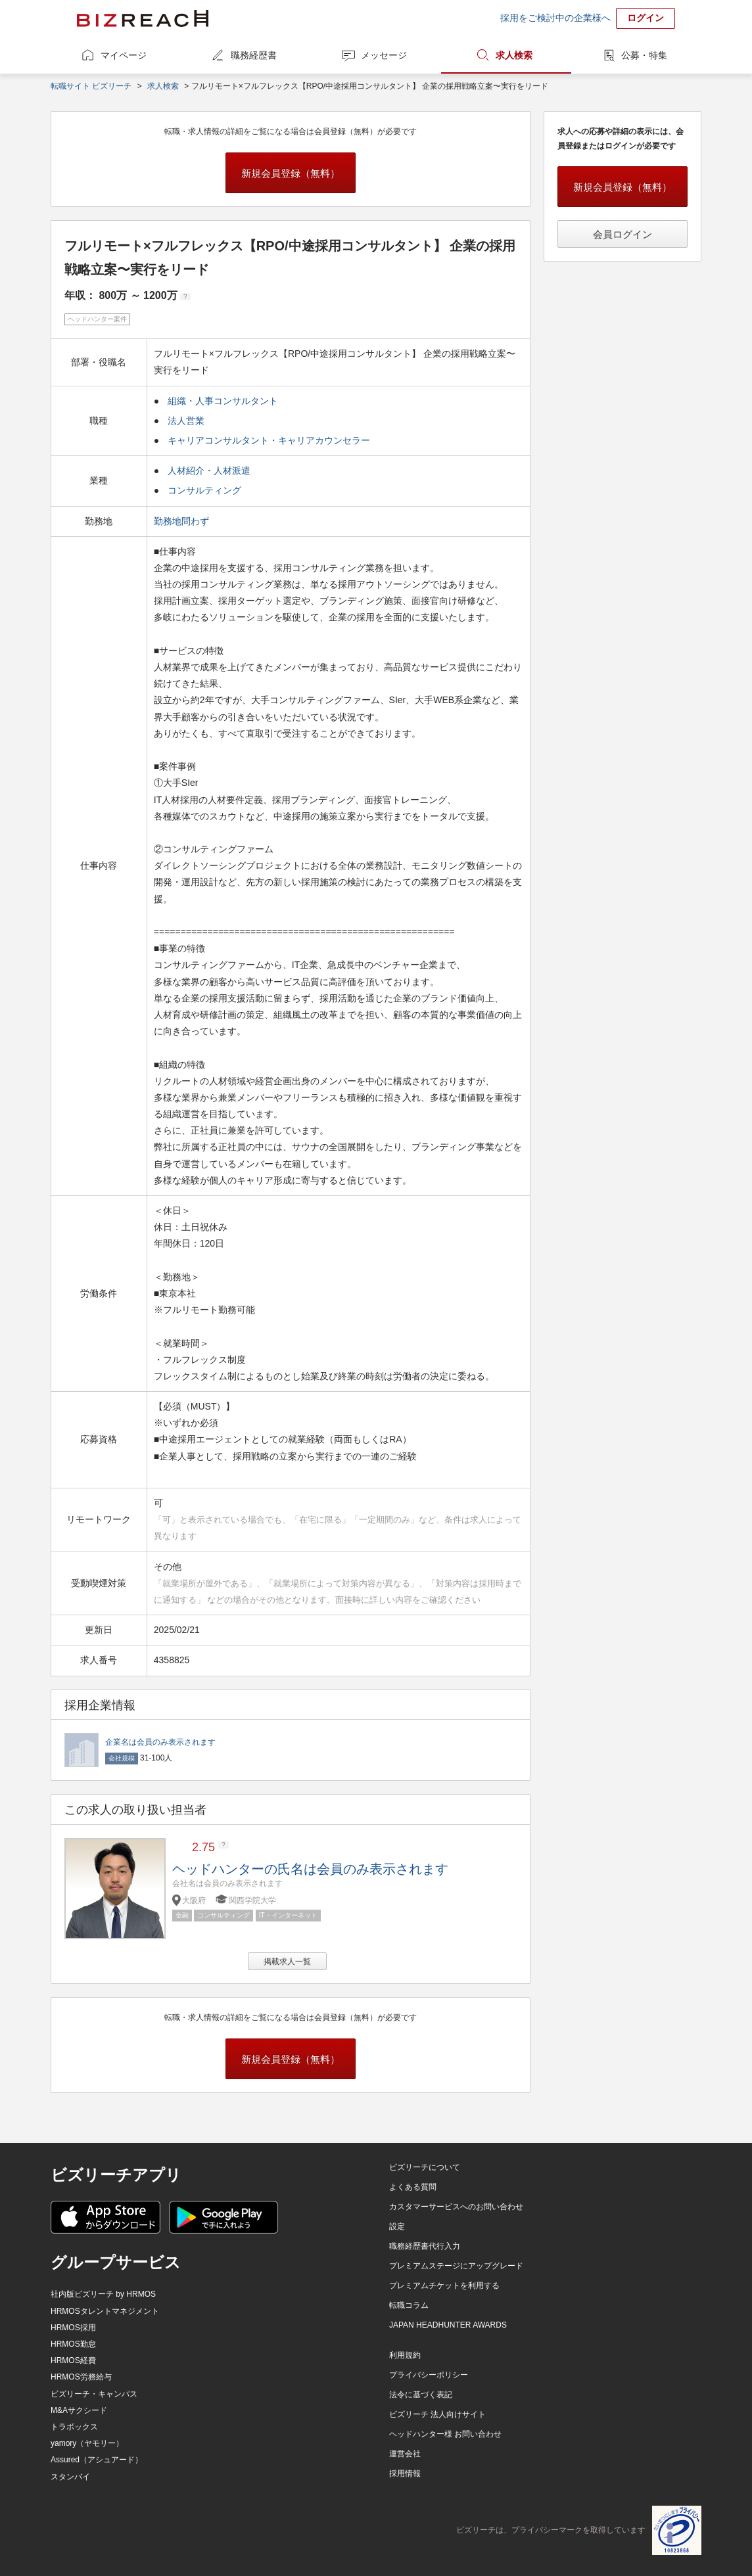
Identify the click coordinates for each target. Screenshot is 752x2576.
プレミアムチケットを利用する (444, 2285)
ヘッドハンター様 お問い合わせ (445, 2434)
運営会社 (405, 2453)
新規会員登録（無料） (290, 173)
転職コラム (409, 2305)
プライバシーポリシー (428, 2375)
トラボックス (74, 2426)
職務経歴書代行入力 (424, 2246)
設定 (397, 2226)
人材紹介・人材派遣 (209, 470)
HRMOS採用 (73, 2327)
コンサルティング (204, 490)
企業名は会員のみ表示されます (160, 1742)
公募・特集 (644, 55)
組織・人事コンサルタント (223, 401)
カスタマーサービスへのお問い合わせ (456, 2206)
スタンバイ (70, 2476)
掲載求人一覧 (287, 1961)
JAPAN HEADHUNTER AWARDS (448, 2325)
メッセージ (384, 55)
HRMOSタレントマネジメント (105, 2311)
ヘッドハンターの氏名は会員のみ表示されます (310, 1869)
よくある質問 (412, 2187)
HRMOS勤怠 (73, 2344)
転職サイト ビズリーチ (91, 86)
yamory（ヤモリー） (87, 2443)
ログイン (645, 17)
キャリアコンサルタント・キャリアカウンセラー (269, 440)
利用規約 (405, 2355)
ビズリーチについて (424, 2167)
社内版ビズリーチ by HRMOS (103, 2294)
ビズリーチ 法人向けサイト (437, 2414)
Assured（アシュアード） (97, 2459)
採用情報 (405, 2473)
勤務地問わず (183, 521)
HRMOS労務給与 (81, 2376)
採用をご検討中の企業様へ (555, 17)
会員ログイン (622, 234)
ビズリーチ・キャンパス (94, 2394)
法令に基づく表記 (420, 2394)
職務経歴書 (254, 55)
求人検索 (514, 55)
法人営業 (186, 420)
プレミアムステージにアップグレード (456, 2265)
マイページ (124, 55)
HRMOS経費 (73, 2360)
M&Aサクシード (79, 2410)
